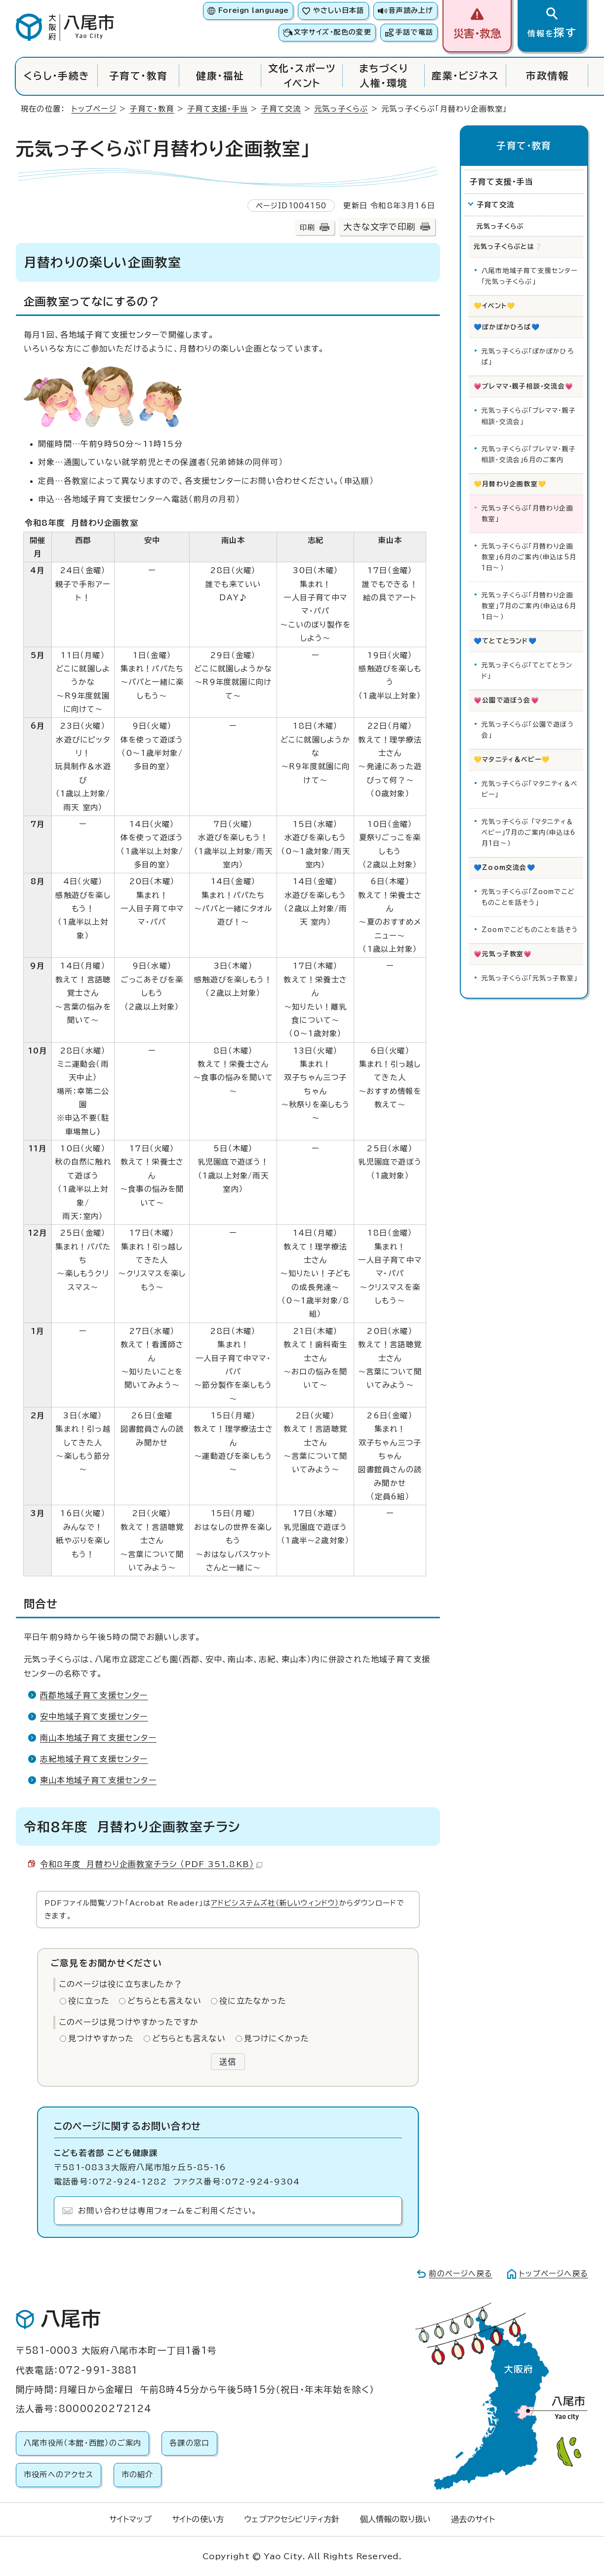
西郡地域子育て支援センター (94, 1695)
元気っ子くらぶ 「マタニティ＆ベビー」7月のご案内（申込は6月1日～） (528, 833)
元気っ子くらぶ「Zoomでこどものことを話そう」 (528, 897)
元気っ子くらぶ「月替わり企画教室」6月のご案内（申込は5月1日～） (529, 557)
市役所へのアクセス (58, 2474)
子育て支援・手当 (217, 109)
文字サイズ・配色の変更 (332, 32)
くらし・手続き (56, 75)
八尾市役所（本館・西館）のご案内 (82, 2443)
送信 (227, 2062)
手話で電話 (414, 32)
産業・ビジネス (465, 75)
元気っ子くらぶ (341, 109)
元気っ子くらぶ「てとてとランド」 (527, 670)
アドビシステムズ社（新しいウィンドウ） (275, 1903)
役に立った (89, 2001)
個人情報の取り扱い (395, 2519)
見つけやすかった (101, 2038)
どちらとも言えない (164, 2001)
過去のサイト (473, 2519)
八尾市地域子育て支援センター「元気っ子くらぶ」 (529, 276)
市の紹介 (137, 2474)
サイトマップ (130, 2519)
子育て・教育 (138, 75)
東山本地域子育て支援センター (98, 1780)
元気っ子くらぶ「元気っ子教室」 (529, 978)
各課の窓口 (189, 2443)
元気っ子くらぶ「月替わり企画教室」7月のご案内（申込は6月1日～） (529, 606)
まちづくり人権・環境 (383, 76)
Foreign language (253, 10)
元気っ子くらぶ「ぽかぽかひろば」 (528, 356)
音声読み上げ (411, 10)
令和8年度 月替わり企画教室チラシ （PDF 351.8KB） (151, 1864)
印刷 (307, 227)
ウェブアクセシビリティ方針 (291, 2519)
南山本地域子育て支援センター (98, 1738)
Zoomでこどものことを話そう (530, 930)
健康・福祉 (220, 75)
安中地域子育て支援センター (94, 1716)
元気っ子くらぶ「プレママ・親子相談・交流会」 (529, 416)
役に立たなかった (252, 2001)
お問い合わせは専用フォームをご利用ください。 (167, 2211)
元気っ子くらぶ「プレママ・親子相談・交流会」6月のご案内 (529, 454)
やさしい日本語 (338, 10)
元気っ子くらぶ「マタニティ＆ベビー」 (529, 789)
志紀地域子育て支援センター (94, 1759)
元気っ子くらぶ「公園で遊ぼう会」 (528, 730)
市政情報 (547, 75)
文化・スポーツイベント (302, 76)
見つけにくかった (277, 2038)
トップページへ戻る (553, 2273)
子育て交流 (281, 109)
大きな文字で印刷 (379, 227)
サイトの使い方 (198, 2519)
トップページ (94, 109)
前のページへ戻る (460, 2273)
